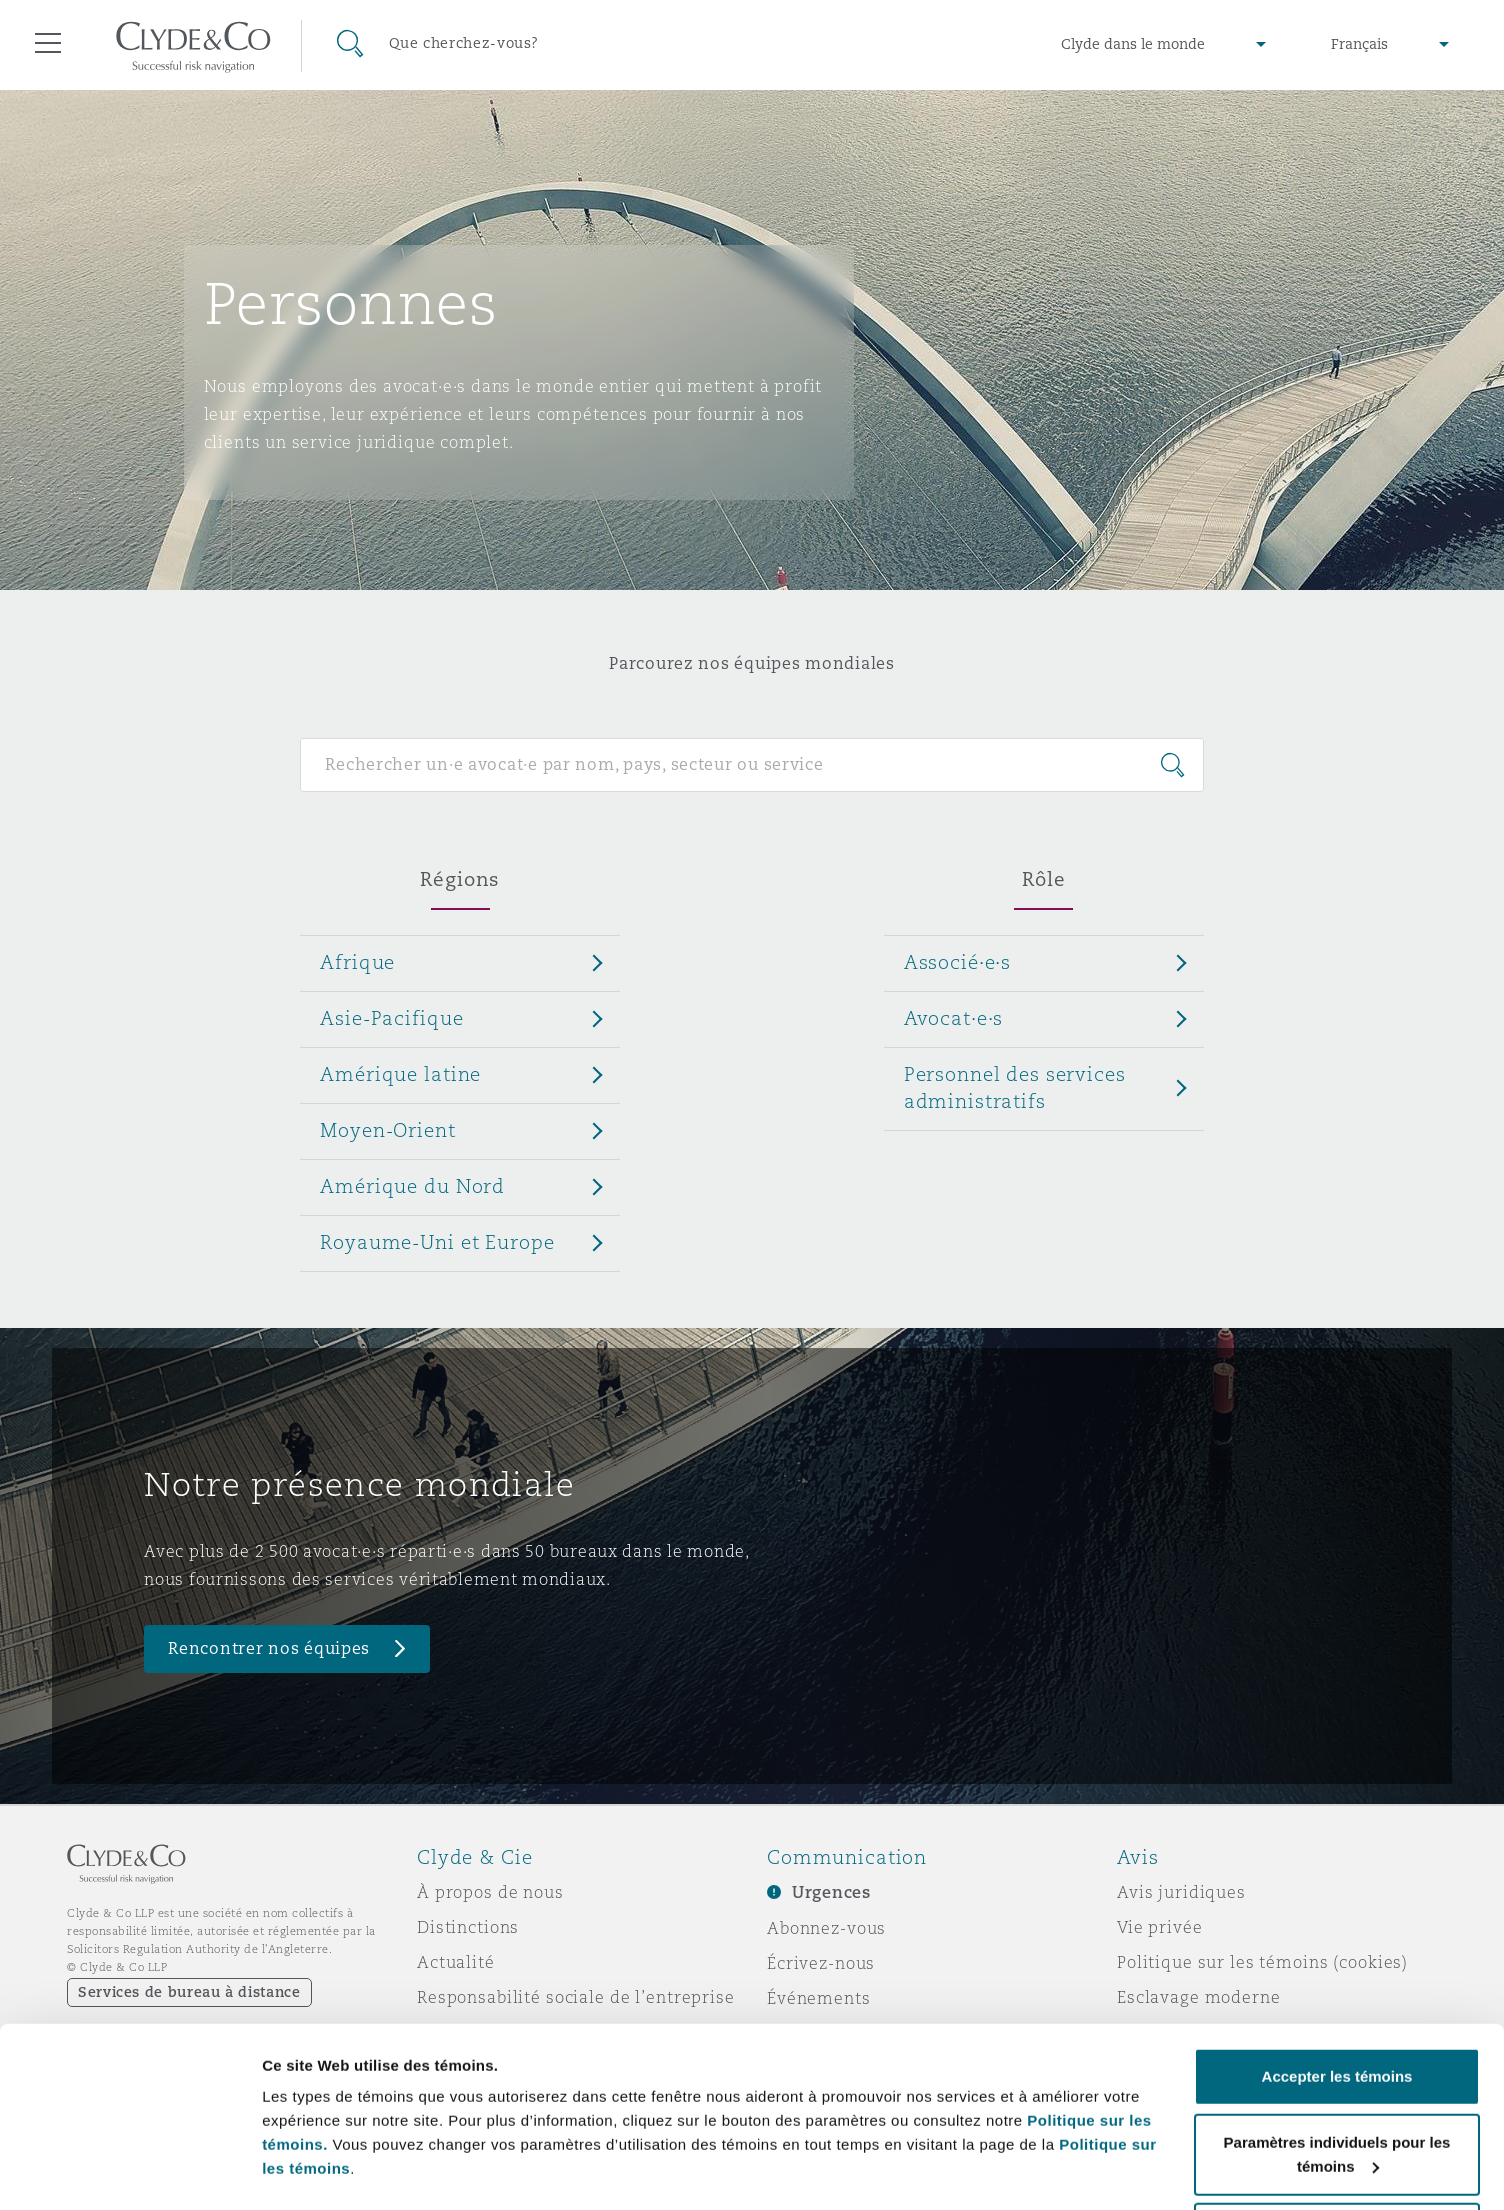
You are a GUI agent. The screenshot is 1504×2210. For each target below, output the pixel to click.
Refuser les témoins (1337, 2156)
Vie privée (1160, 1927)
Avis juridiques (1181, 1892)
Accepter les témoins (1337, 2001)
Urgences (831, 1892)
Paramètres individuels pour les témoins (408, 2148)
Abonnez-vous (826, 1928)
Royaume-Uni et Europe (437, 1242)
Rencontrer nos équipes (269, 1648)
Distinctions (468, 1927)
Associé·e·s (957, 962)
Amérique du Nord (412, 1186)
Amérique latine (400, 1074)
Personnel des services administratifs (1015, 1087)
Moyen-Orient (387, 1130)
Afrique (357, 962)
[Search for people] (751, 765)
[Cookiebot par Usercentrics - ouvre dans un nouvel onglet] (129, 2171)
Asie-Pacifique (391, 1018)
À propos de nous (490, 1892)
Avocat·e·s (954, 1018)
